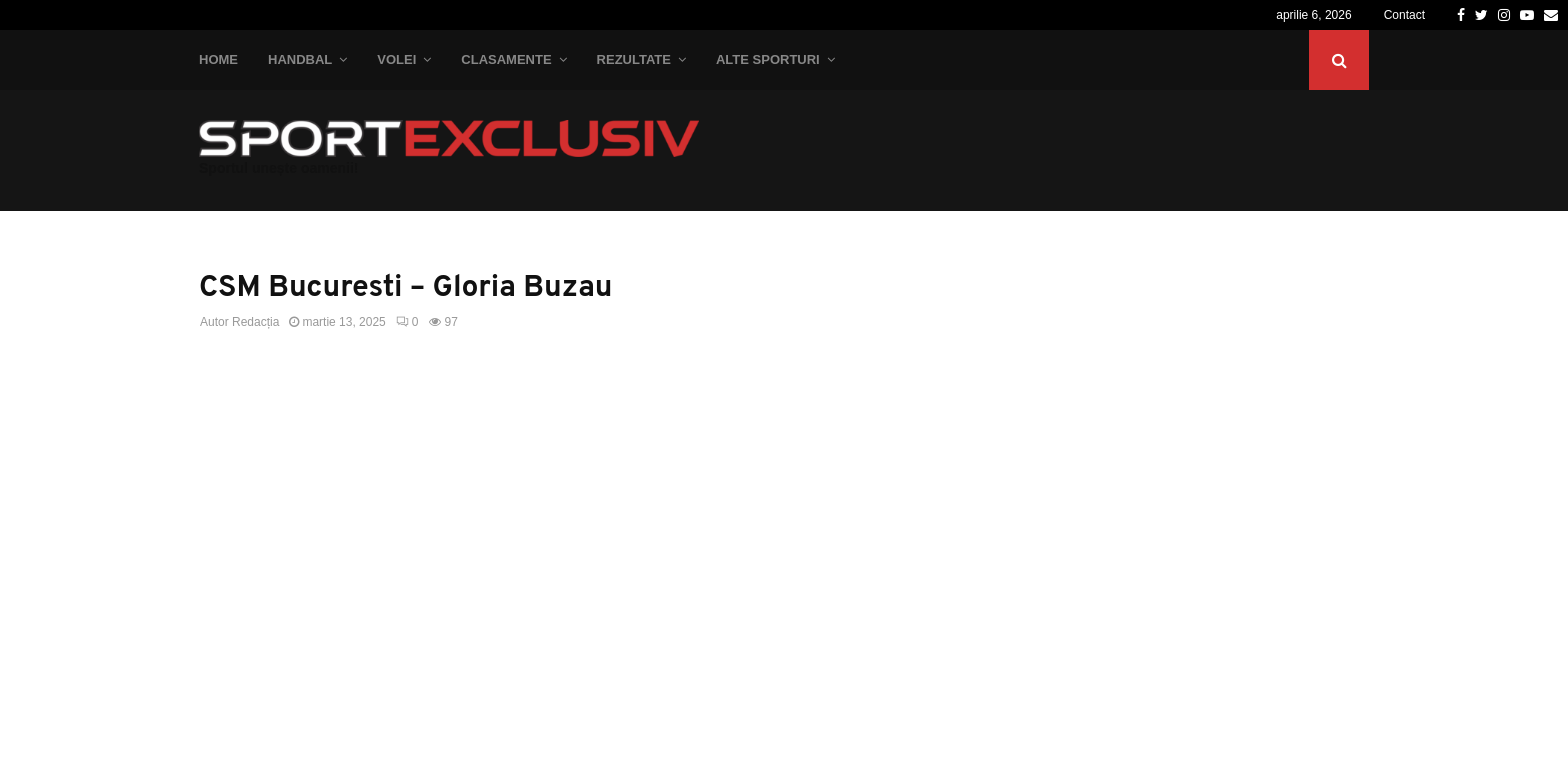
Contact (1404, 15)
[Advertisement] (604, 518)
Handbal (300, 59)
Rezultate (634, 59)
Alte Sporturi (768, 59)
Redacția (255, 322)
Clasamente (506, 59)
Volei (396, 59)
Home (218, 59)
